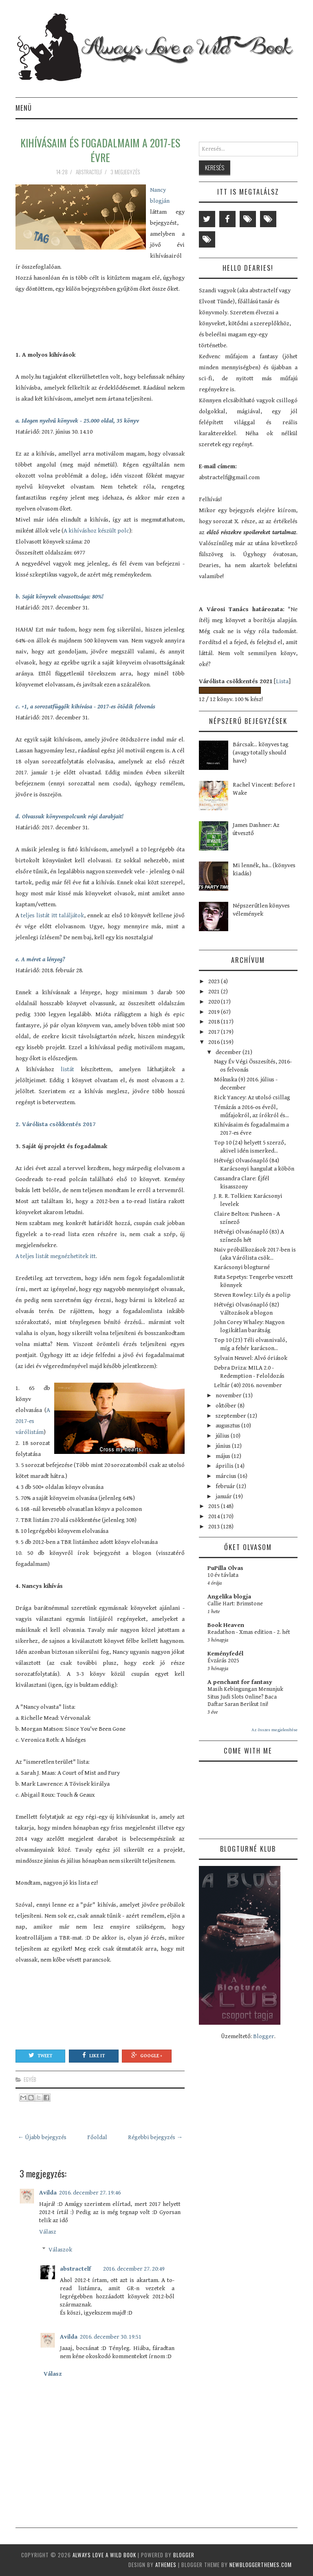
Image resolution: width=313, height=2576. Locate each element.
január (224, 1496)
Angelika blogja (229, 1596)
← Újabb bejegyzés (42, 2137)
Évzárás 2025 (223, 1660)
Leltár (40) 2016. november (248, 1385)
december (229, 1052)
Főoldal (97, 2137)
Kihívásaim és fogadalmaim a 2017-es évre (100, 150)
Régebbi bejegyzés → (155, 2137)
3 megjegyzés (125, 172)
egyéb (30, 2079)
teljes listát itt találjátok (51, 915)
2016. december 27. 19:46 (90, 2192)
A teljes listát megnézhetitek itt (55, 1256)
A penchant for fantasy (239, 1682)
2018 (214, 1021)
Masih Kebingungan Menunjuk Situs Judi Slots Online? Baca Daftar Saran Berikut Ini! (245, 1697)
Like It (93, 2055)
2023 (214, 981)
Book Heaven (225, 1625)
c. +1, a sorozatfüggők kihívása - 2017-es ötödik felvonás (85, 706)
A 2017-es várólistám (32, 1421)
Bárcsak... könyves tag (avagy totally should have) (261, 752)
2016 (214, 1042)
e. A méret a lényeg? (40, 959)
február (226, 1486)
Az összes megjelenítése (274, 1729)
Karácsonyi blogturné (242, 1267)
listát (67, 1069)
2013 (214, 1526)
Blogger (263, 2036)
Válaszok (60, 2249)
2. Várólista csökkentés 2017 (55, 1124)
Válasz (47, 2231)
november (229, 1395)
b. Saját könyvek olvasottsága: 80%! (59, 596)
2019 (214, 1011)
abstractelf (75, 2268)
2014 (214, 1516)
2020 (214, 1001)
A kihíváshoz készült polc (96, 530)
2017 (214, 1031)
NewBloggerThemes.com (260, 2565)
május (223, 1456)
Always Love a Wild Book (104, 2555)
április (225, 1465)
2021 (214, 991)
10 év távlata (222, 1575)
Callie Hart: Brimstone (235, 1603)
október (227, 1405)
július (223, 1435)
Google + (146, 2055)
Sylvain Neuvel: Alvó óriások (250, 1358)
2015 (214, 1506)
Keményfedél (225, 1653)
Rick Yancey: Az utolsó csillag (252, 1097)
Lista (282, 681)
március (227, 1476)
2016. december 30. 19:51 (110, 2336)
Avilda (48, 2192)
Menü (23, 108)
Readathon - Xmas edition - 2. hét (248, 1632)
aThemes (165, 2565)
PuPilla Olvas (225, 1568)
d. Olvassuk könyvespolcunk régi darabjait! (69, 816)
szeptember (231, 1415)
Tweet (40, 2055)
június (224, 1446)
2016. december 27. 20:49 (134, 2268)
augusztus (228, 1425)
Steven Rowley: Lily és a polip (252, 1294)
